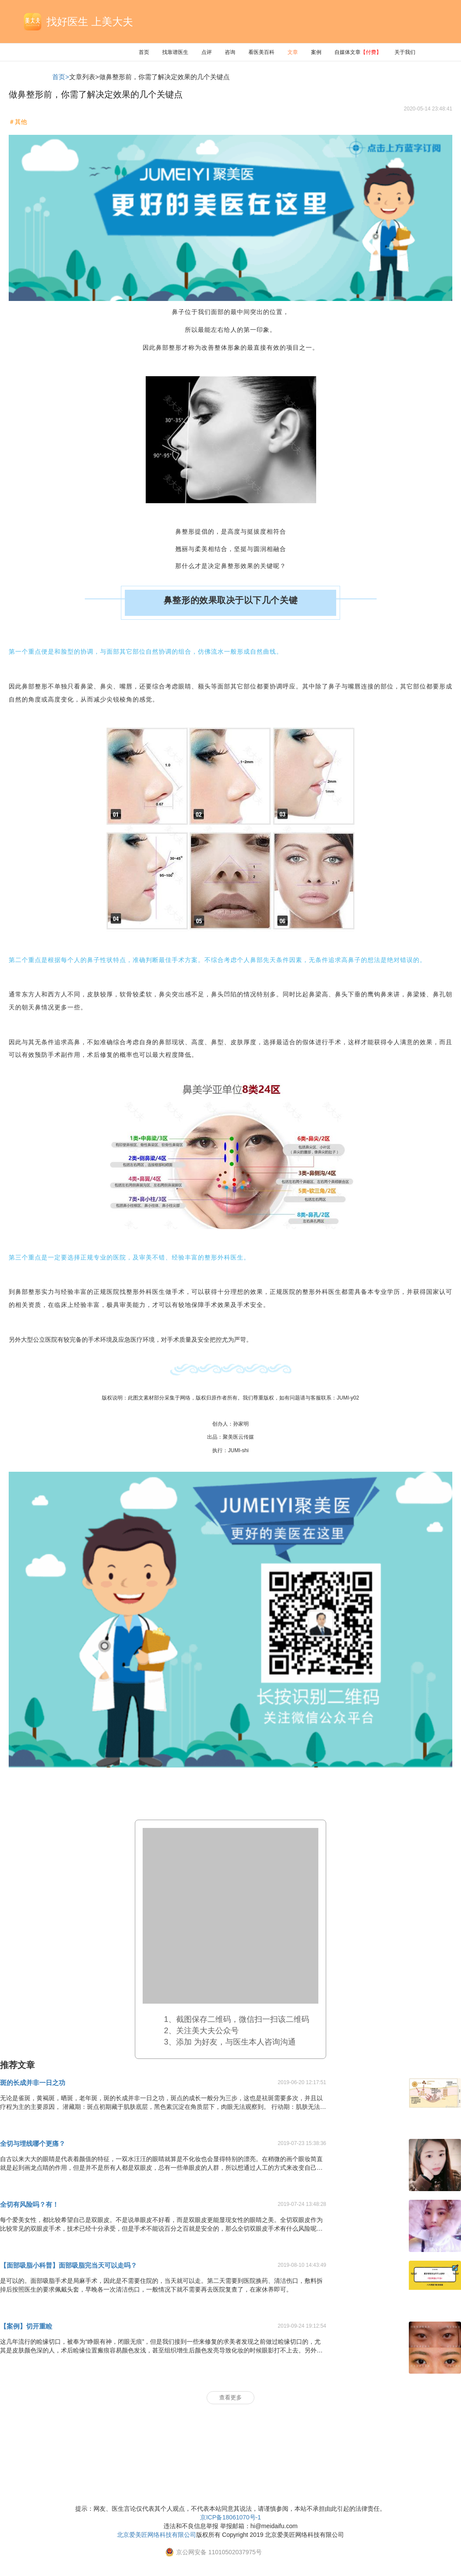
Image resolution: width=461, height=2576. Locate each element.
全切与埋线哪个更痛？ (32, 2143)
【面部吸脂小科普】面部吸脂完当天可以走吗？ (68, 2265)
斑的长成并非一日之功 (32, 2082)
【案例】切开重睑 (26, 2326)
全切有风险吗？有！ (29, 2204)
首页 (144, 52)
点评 (206, 52)
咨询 (230, 52)
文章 (292, 52)
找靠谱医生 (175, 52)
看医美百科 (261, 52)
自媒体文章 (357, 52)
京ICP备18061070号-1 (230, 2517)
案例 (316, 52)
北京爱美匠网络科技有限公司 (156, 2534)
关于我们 (404, 52)
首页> (60, 76)
